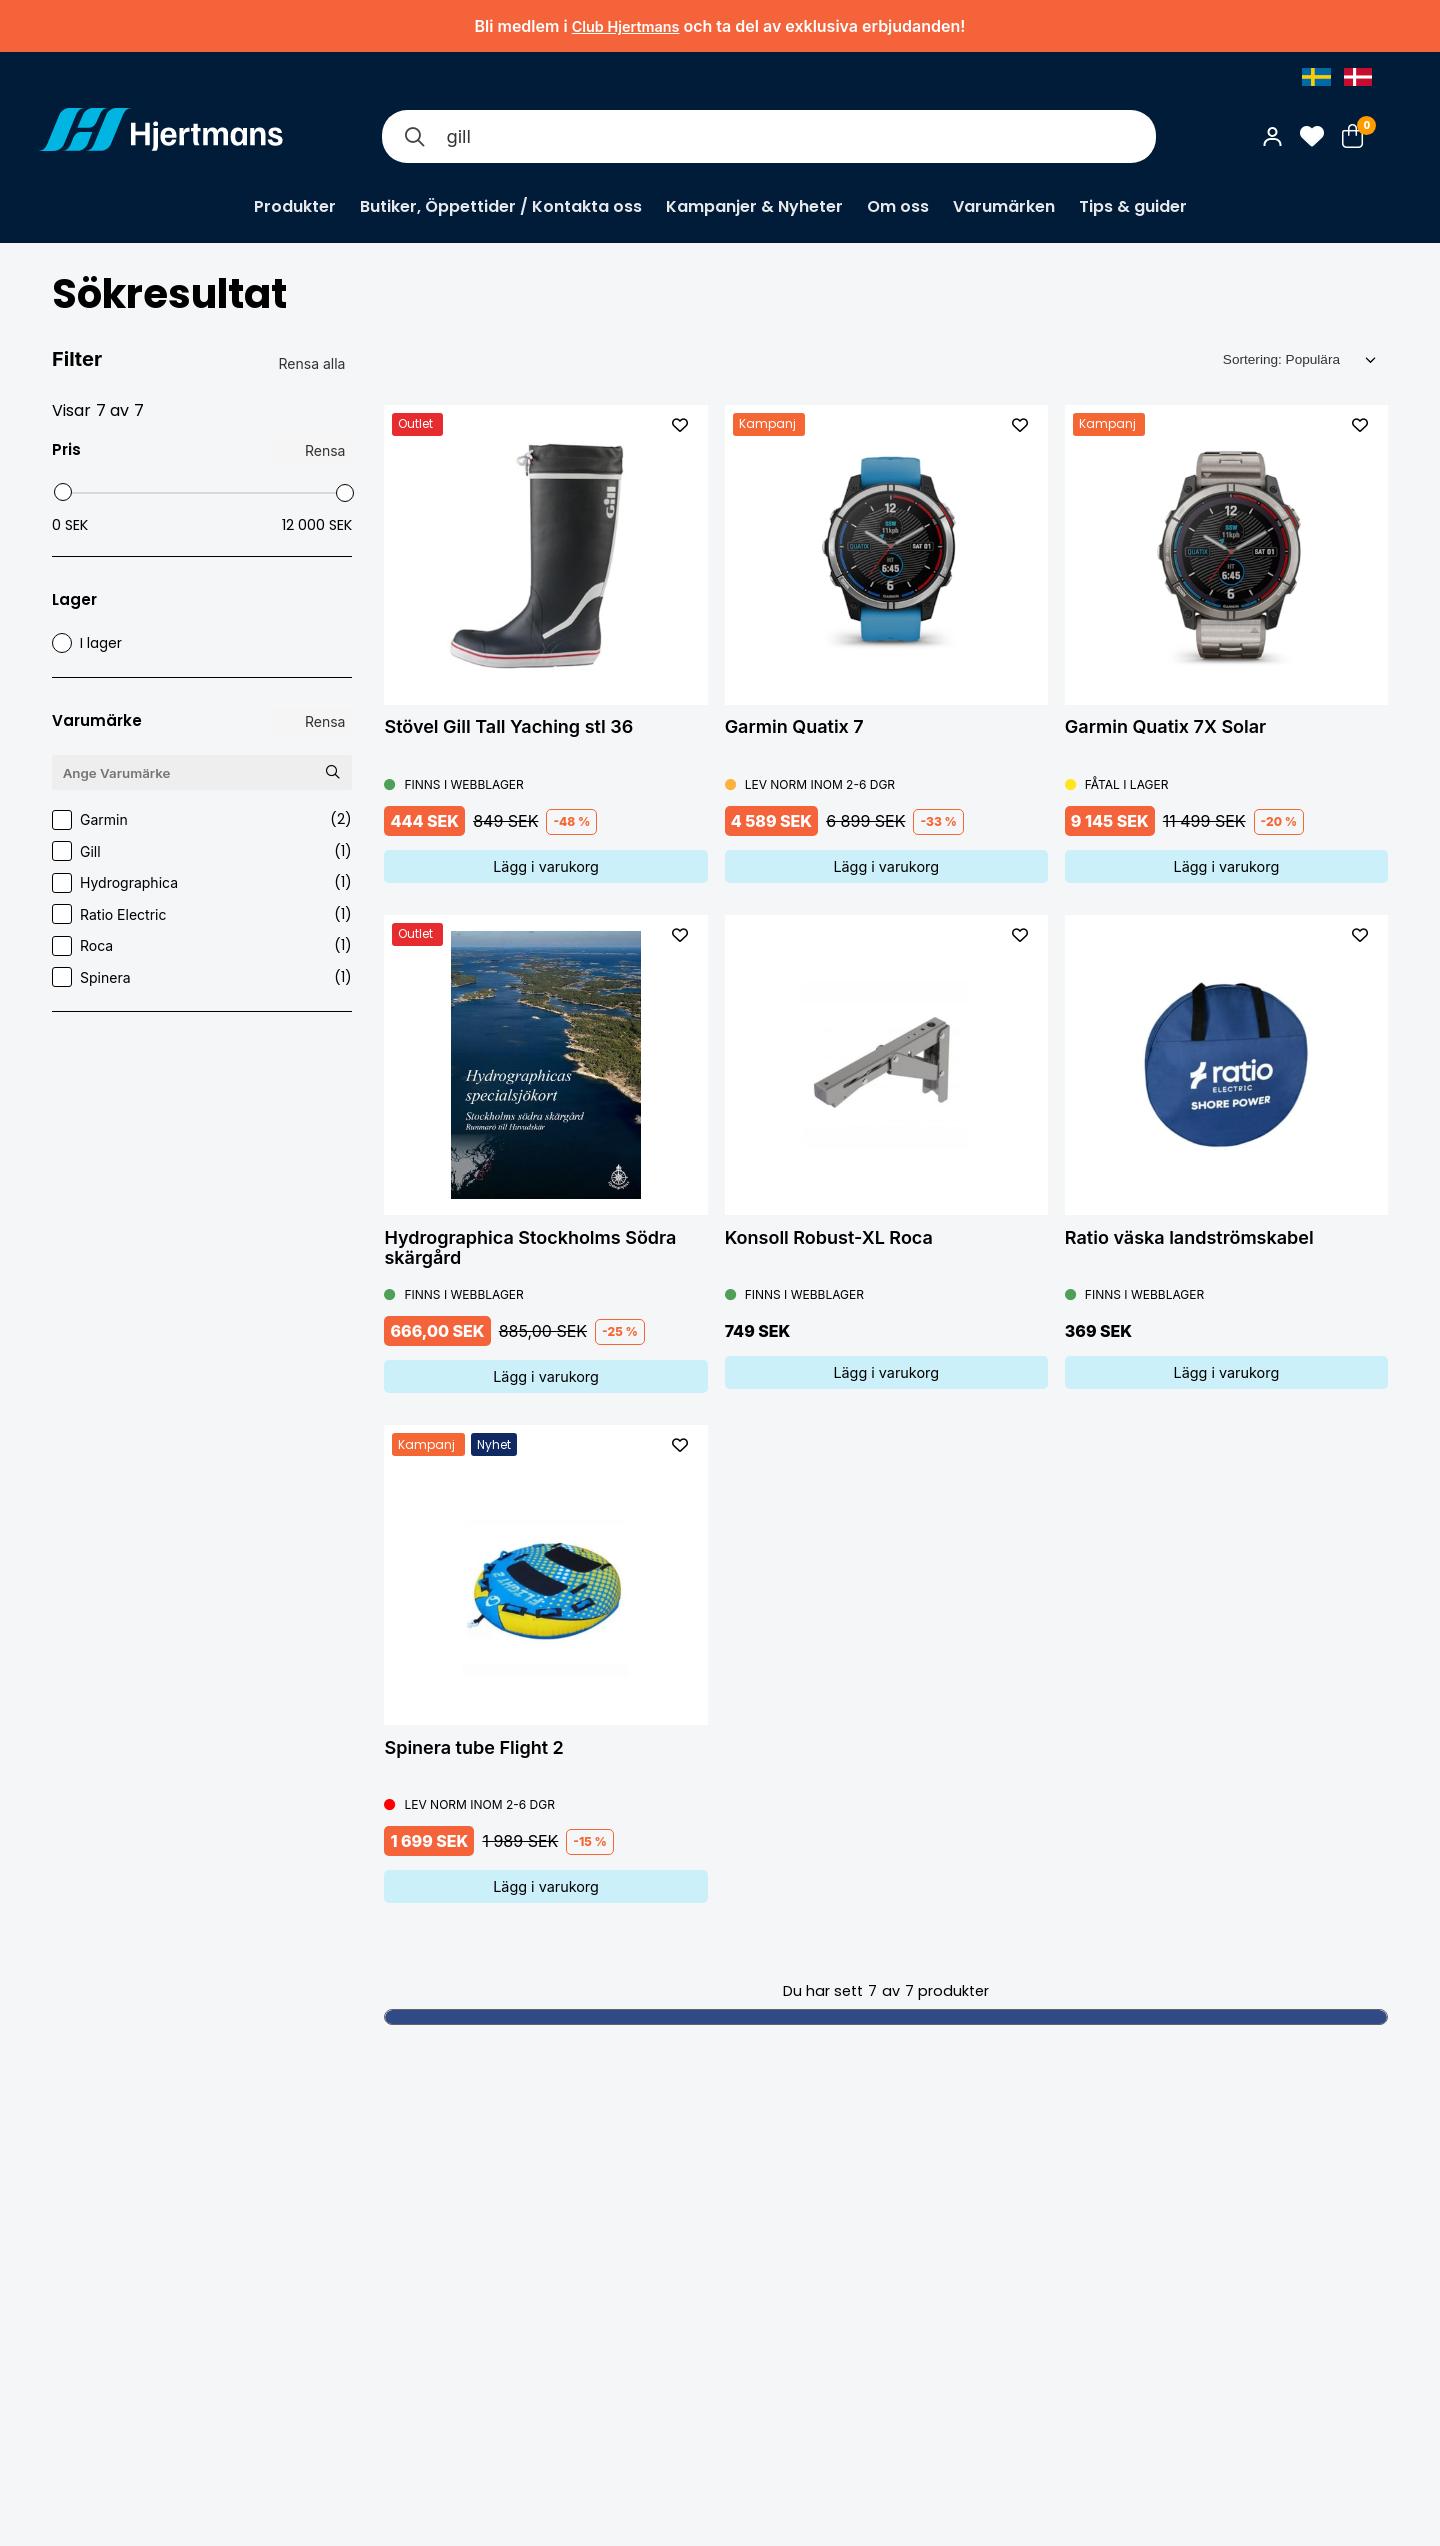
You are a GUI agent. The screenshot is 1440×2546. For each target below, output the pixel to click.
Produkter (295, 206)
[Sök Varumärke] (333, 771)
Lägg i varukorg (546, 866)
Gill (202, 851)
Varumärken (1004, 206)
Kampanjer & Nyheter (754, 206)
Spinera (202, 977)
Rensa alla (312, 363)
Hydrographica (202, 882)
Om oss (898, 206)
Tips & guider (1133, 206)
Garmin (202, 819)
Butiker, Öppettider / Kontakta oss (501, 206)
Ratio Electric (202, 914)
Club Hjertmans (626, 26)
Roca (202, 945)
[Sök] (414, 136)
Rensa (325, 450)
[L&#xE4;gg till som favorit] (680, 425)
